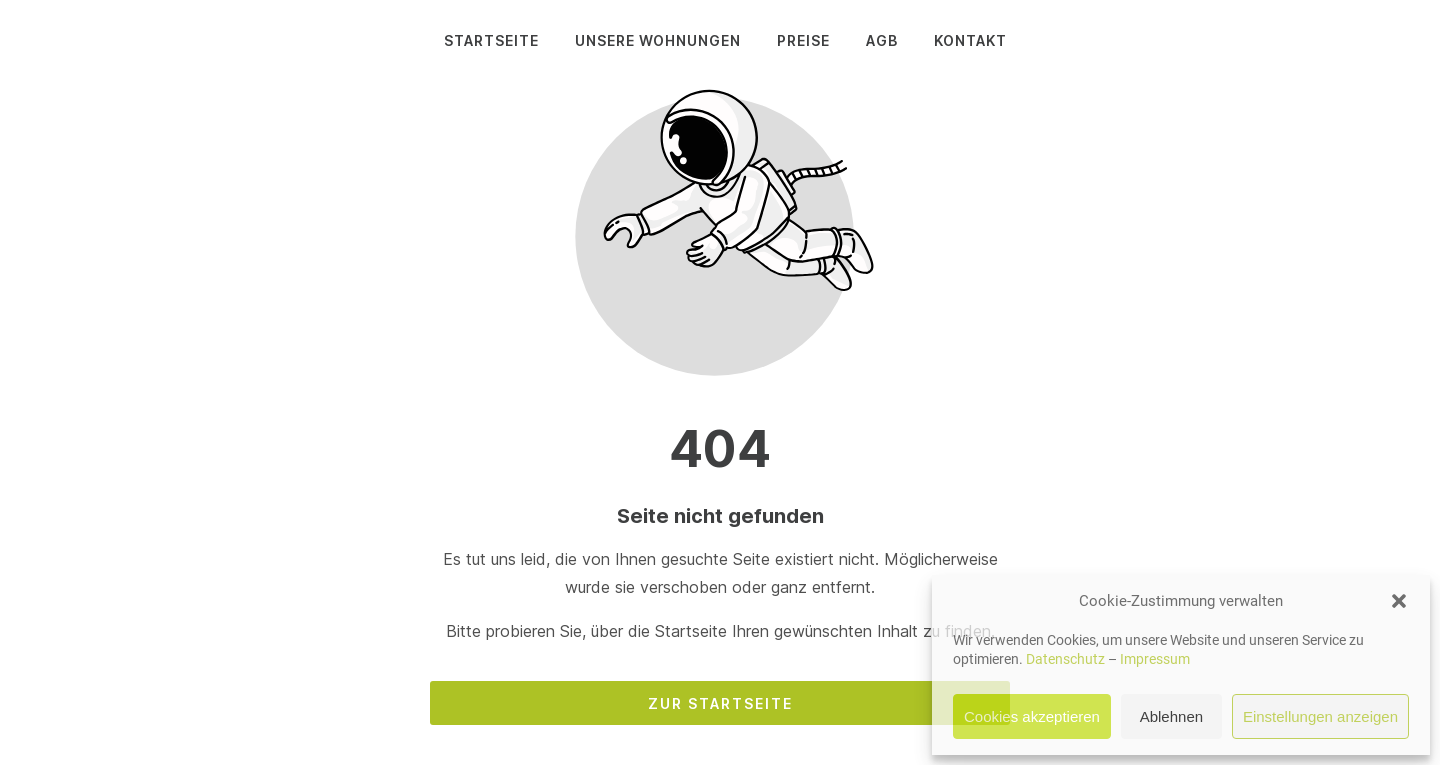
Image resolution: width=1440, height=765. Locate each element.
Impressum (1155, 659)
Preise (803, 40)
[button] (1399, 601)
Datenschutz (1065, 659)
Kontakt (970, 40)
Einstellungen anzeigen (1320, 716)
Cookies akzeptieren (1032, 716)
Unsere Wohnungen (658, 40)
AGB (882, 40)
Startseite (491, 40)
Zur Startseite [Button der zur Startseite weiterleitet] (720, 703)
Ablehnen (1171, 716)
